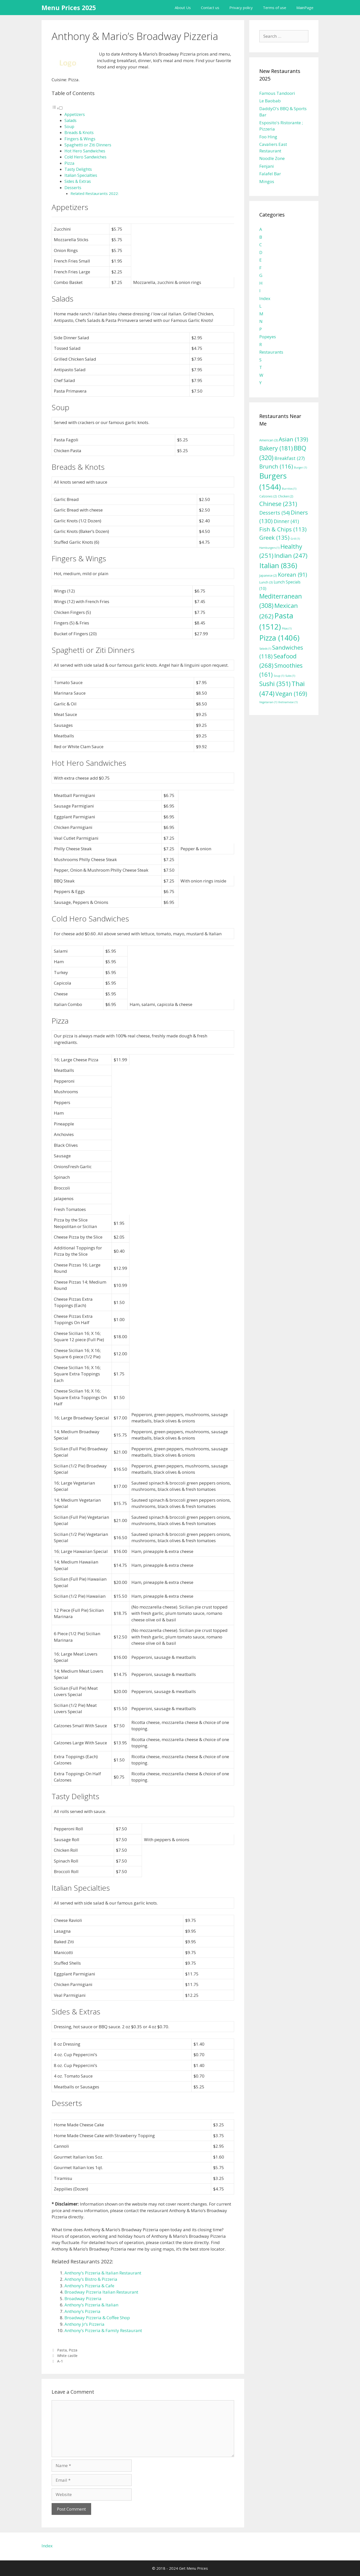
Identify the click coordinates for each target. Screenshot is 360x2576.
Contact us (210, 7)
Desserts (72, 187)
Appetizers (74, 114)
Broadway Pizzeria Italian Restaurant (101, 2292)
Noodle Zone (272, 158)
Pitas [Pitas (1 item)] (287, 628)
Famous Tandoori (277, 93)
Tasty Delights (78, 169)
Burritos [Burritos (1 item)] (289, 488)
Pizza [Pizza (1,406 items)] (279, 638)
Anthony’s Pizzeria (82, 2311)
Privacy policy (241, 7)
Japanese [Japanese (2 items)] (268, 575)
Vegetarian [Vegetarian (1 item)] (268, 702)
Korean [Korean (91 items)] (292, 574)
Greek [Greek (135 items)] (274, 537)
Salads (70, 120)
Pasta (62, 2350)
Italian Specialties (80, 175)
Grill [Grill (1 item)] (295, 538)
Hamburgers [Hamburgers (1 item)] (269, 548)
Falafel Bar (270, 174)
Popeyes (267, 337)
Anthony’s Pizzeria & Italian (91, 2305)
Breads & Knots (79, 132)
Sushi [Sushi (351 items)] (275, 683)
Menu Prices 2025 (69, 7)
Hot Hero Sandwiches (84, 151)
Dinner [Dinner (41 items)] (286, 521)
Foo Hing (268, 137)
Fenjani (266, 166)
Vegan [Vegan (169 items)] (291, 694)
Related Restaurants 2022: (94, 193)
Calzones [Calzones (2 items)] (268, 496)
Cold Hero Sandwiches (85, 157)
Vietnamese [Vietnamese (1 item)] (288, 702)
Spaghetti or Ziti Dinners (87, 145)
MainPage (304, 7)
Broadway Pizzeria (82, 2298)
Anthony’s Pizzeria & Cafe (89, 2286)
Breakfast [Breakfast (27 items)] (289, 458)
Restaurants (271, 352)
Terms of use (274, 7)
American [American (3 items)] (268, 440)
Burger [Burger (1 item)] (300, 467)
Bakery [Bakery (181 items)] (276, 448)
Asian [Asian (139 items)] (293, 439)
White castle (67, 2355)
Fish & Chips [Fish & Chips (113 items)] (283, 529)
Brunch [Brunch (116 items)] (276, 466)
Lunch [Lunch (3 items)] (266, 582)
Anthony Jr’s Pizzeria (84, 2324)
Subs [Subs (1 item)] (290, 676)
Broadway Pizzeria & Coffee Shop (97, 2317)
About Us (183, 7)
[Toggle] (60, 108)
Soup (69, 126)
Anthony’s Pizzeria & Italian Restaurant (102, 2273)
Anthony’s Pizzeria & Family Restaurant (103, 2330)
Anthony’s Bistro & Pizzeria (90, 2279)
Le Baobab (270, 101)
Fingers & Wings (79, 139)
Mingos (266, 181)
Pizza (69, 163)
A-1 (60, 2361)
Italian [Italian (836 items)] (278, 565)
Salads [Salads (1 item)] (265, 648)
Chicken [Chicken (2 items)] (285, 496)
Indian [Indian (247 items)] (290, 555)
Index (264, 298)
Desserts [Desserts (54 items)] (274, 512)
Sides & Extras (77, 181)
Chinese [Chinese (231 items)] (278, 503)
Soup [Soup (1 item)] (279, 676)
